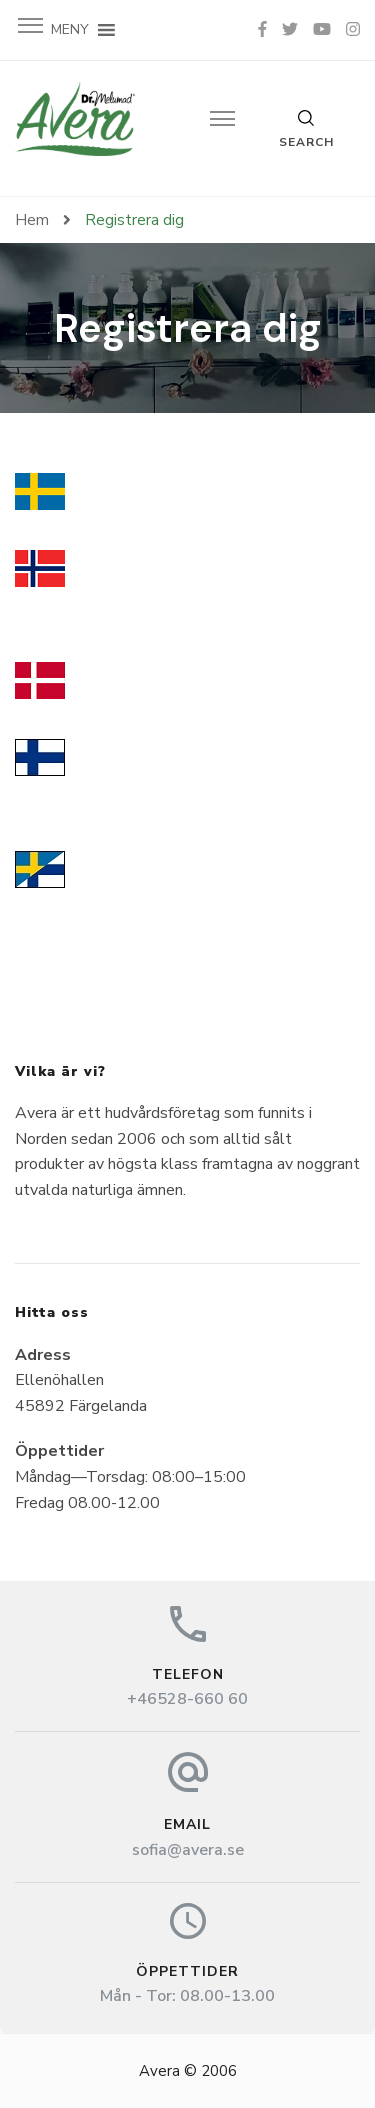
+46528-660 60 (187, 1699)
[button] (70, 30)
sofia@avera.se (188, 1850)
